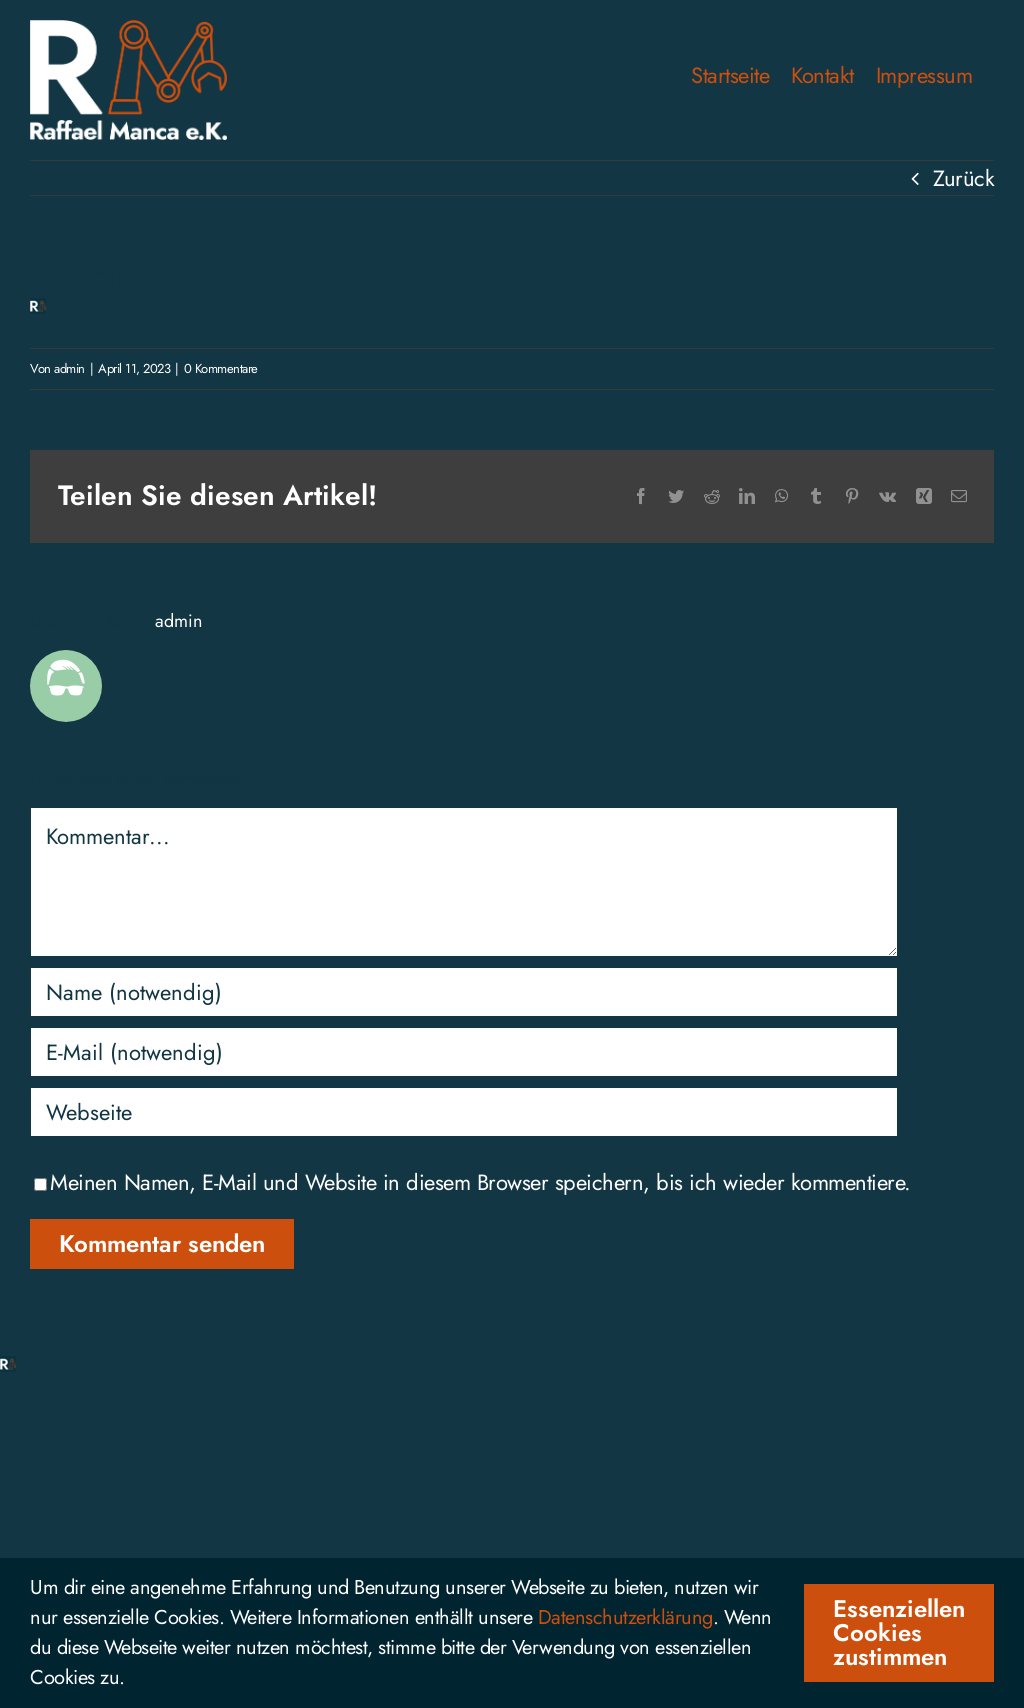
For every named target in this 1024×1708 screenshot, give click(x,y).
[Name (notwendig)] (464, 992)
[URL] (464, 1112)
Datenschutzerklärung (625, 1617)
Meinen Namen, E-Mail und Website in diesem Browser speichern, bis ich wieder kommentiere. (480, 1182)
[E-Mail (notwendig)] (464, 1052)
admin (69, 368)
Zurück (963, 178)
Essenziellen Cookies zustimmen (899, 1632)
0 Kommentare (221, 368)
